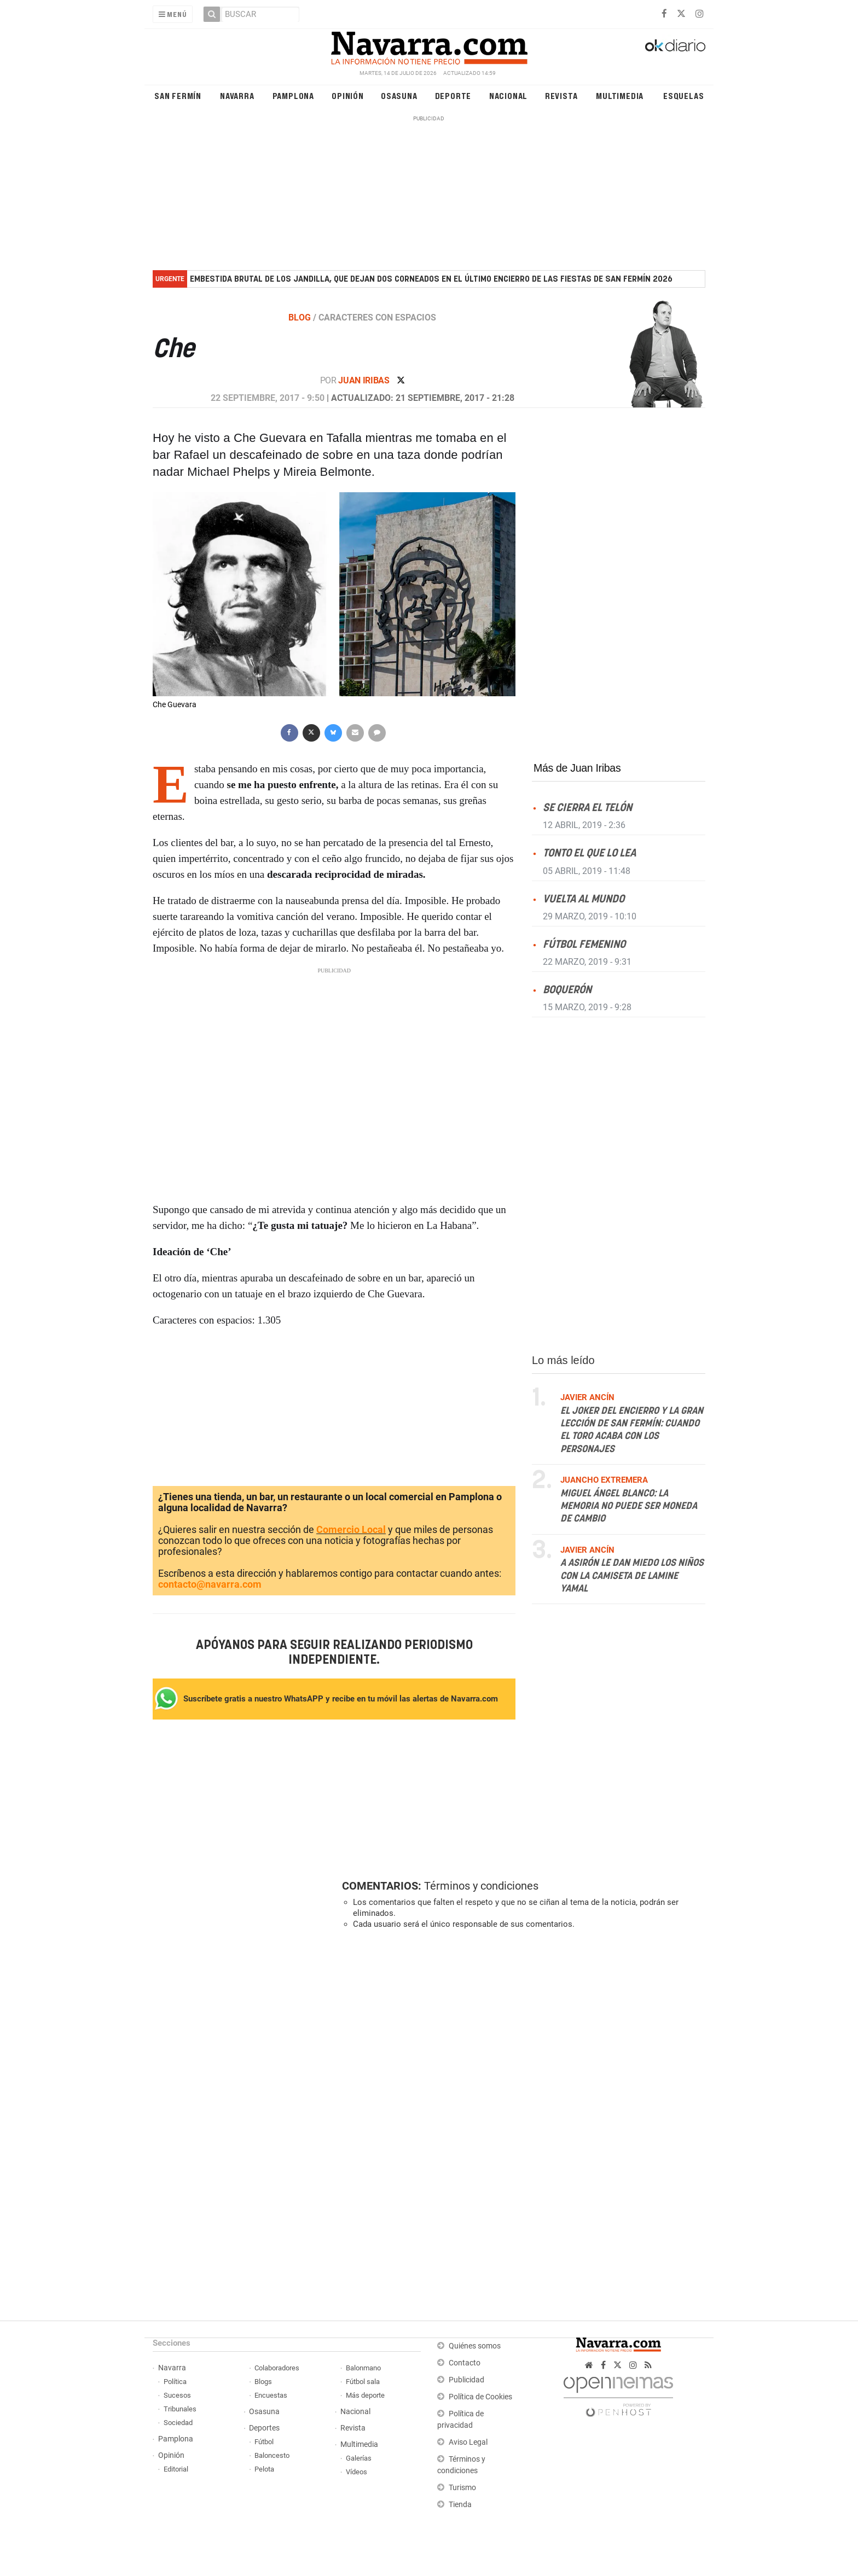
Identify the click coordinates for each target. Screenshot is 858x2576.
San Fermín (177, 95)
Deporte (453, 95)
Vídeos (356, 2472)
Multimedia (620, 95)
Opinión (348, 95)
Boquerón (567, 990)
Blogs (263, 2381)
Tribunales (180, 2409)
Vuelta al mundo (583, 899)
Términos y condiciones (481, 1885)
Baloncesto (271, 2455)
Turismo (462, 2487)
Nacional (508, 95)
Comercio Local (351, 1529)
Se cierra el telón (587, 808)
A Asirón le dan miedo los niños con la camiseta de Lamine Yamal (632, 1576)
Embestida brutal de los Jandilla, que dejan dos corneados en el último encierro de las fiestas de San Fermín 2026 (431, 279)
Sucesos (177, 2395)
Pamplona (293, 95)
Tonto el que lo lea (589, 853)
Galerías (359, 2458)
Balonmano (363, 2368)
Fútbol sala (363, 2381)
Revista (561, 95)
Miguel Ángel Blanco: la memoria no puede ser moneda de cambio (628, 1506)
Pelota (264, 2469)
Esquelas (683, 95)
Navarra (237, 95)
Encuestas (270, 2395)
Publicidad (466, 2380)
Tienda (460, 2504)
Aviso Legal (468, 2442)
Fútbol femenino (584, 944)
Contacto (464, 2363)
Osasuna (399, 95)
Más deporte (365, 2395)
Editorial (176, 2469)
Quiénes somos (475, 2346)
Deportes (264, 2428)
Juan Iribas (364, 380)
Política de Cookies (480, 2397)
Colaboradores (276, 2368)
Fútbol (264, 2442)
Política (175, 2381)
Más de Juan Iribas (577, 768)
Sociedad (178, 2422)
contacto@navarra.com (210, 1584)
